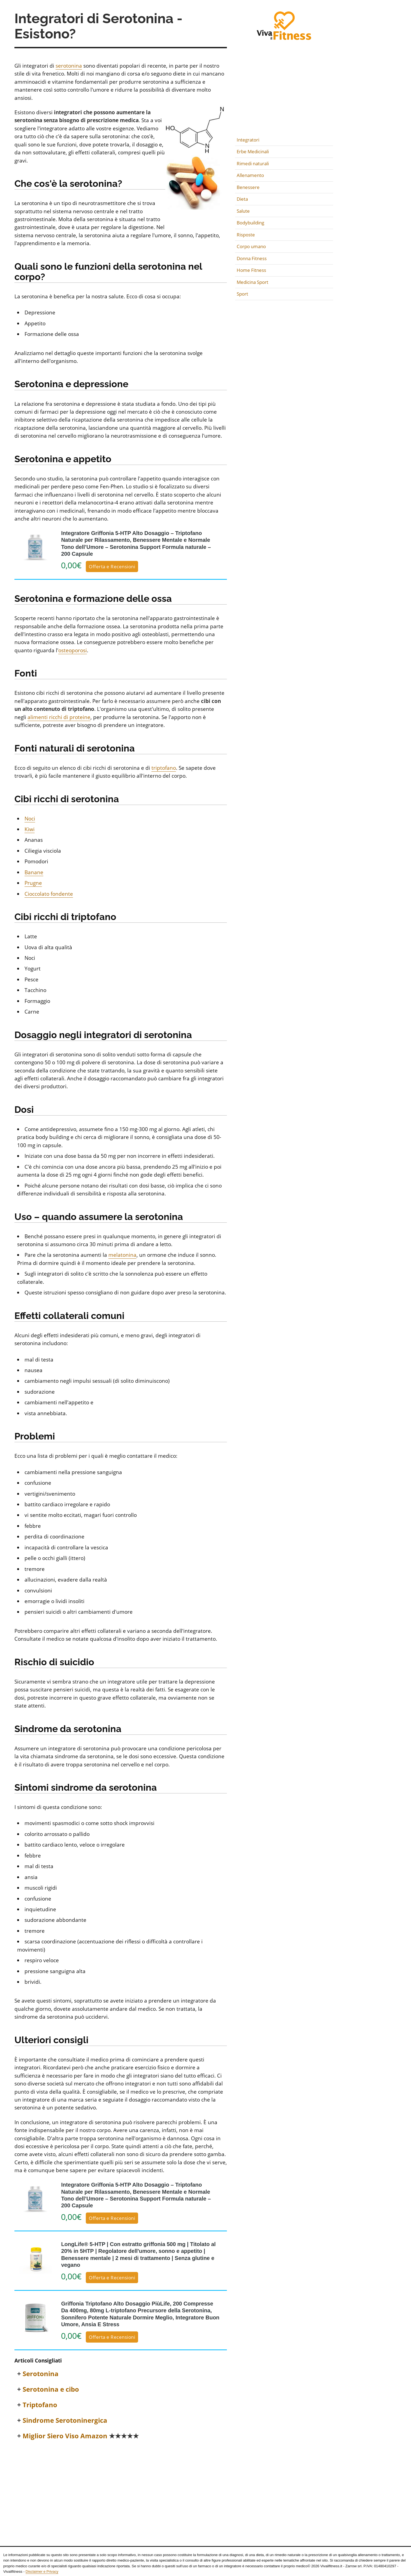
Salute (243, 211)
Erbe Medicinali (253, 151)
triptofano (163, 767)
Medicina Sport (252, 282)
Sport (242, 294)
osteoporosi (72, 650)
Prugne (33, 882)
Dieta (242, 199)
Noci (30, 818)
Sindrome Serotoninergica (65, 2420)
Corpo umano (251, 246)
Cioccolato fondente (49, 893)
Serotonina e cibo (51, 2389)
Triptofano (40, 2405)
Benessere (248, 187)
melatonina (122, 1254)
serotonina (69, 65)
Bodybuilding (250, 223)
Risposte (246, 235)
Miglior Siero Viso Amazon (81, 2436)
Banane (34, 872)
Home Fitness (251, 270)
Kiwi (30, 829)
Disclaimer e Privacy (42, 2571)
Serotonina (41, 2373)
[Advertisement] (120, 2486)
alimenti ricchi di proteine (59, 717)
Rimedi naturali (253, 163)
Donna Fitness (252, 258)
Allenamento (250, 175)
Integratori (248, 140)
